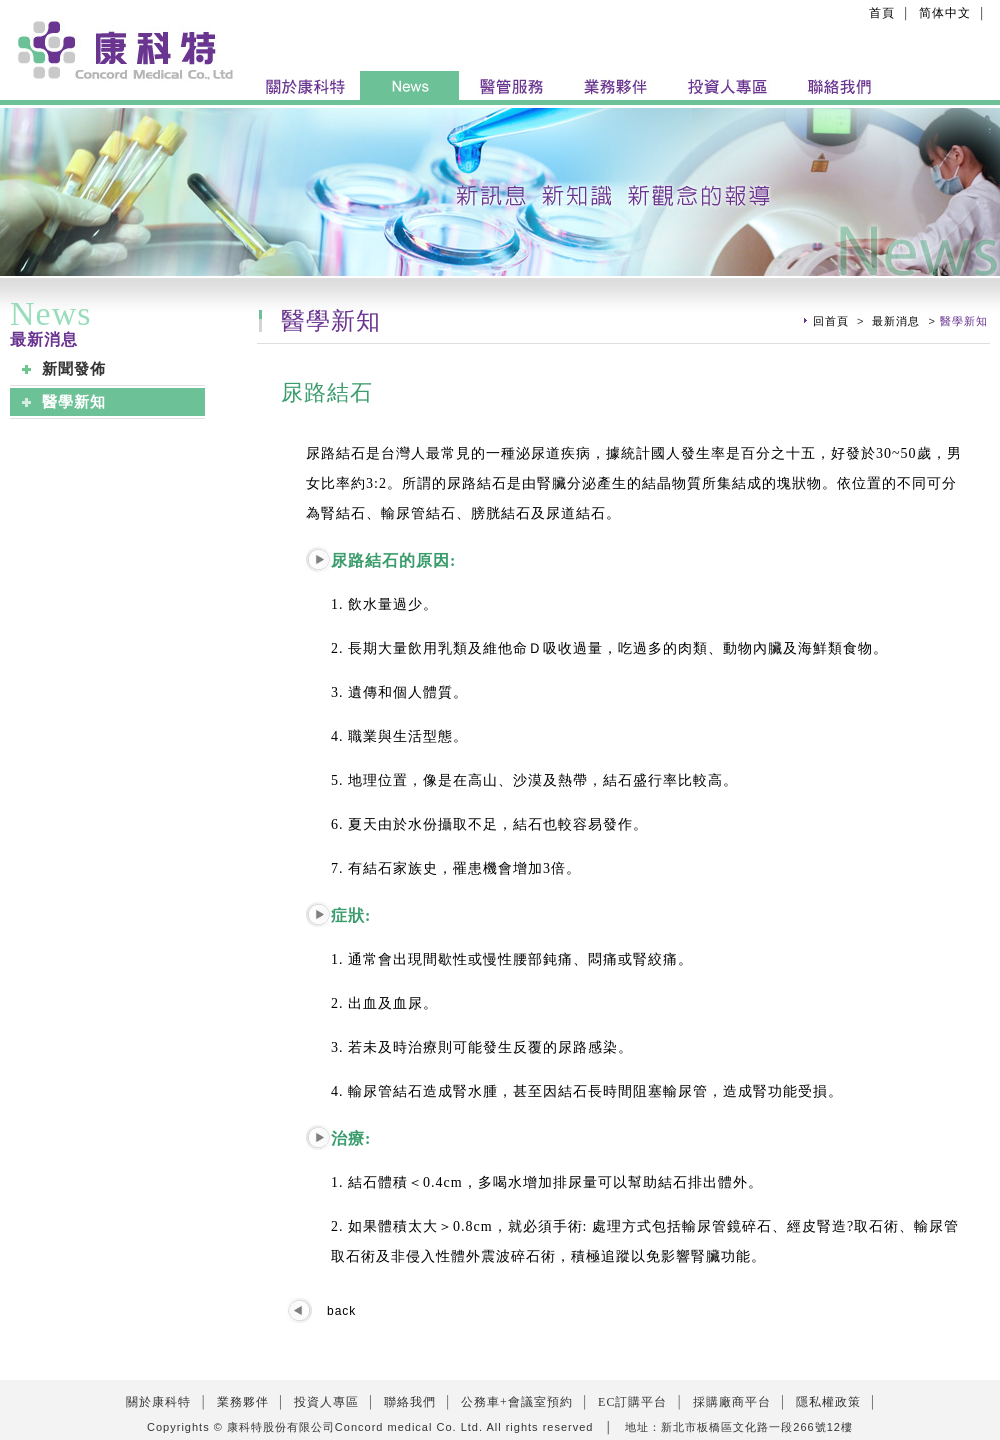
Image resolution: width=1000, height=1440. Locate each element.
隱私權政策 (828, 1402)
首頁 (882, 13)
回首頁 (831, 321)
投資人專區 (326, 1402)
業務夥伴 (243, 1402)
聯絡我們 (410, 1402)
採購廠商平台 (732, 1402)
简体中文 (945, 13)
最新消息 (896, 321)
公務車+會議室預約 (517, 1402)
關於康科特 (158, 1402)
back (341, 1311)
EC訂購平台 (632, 1402)
